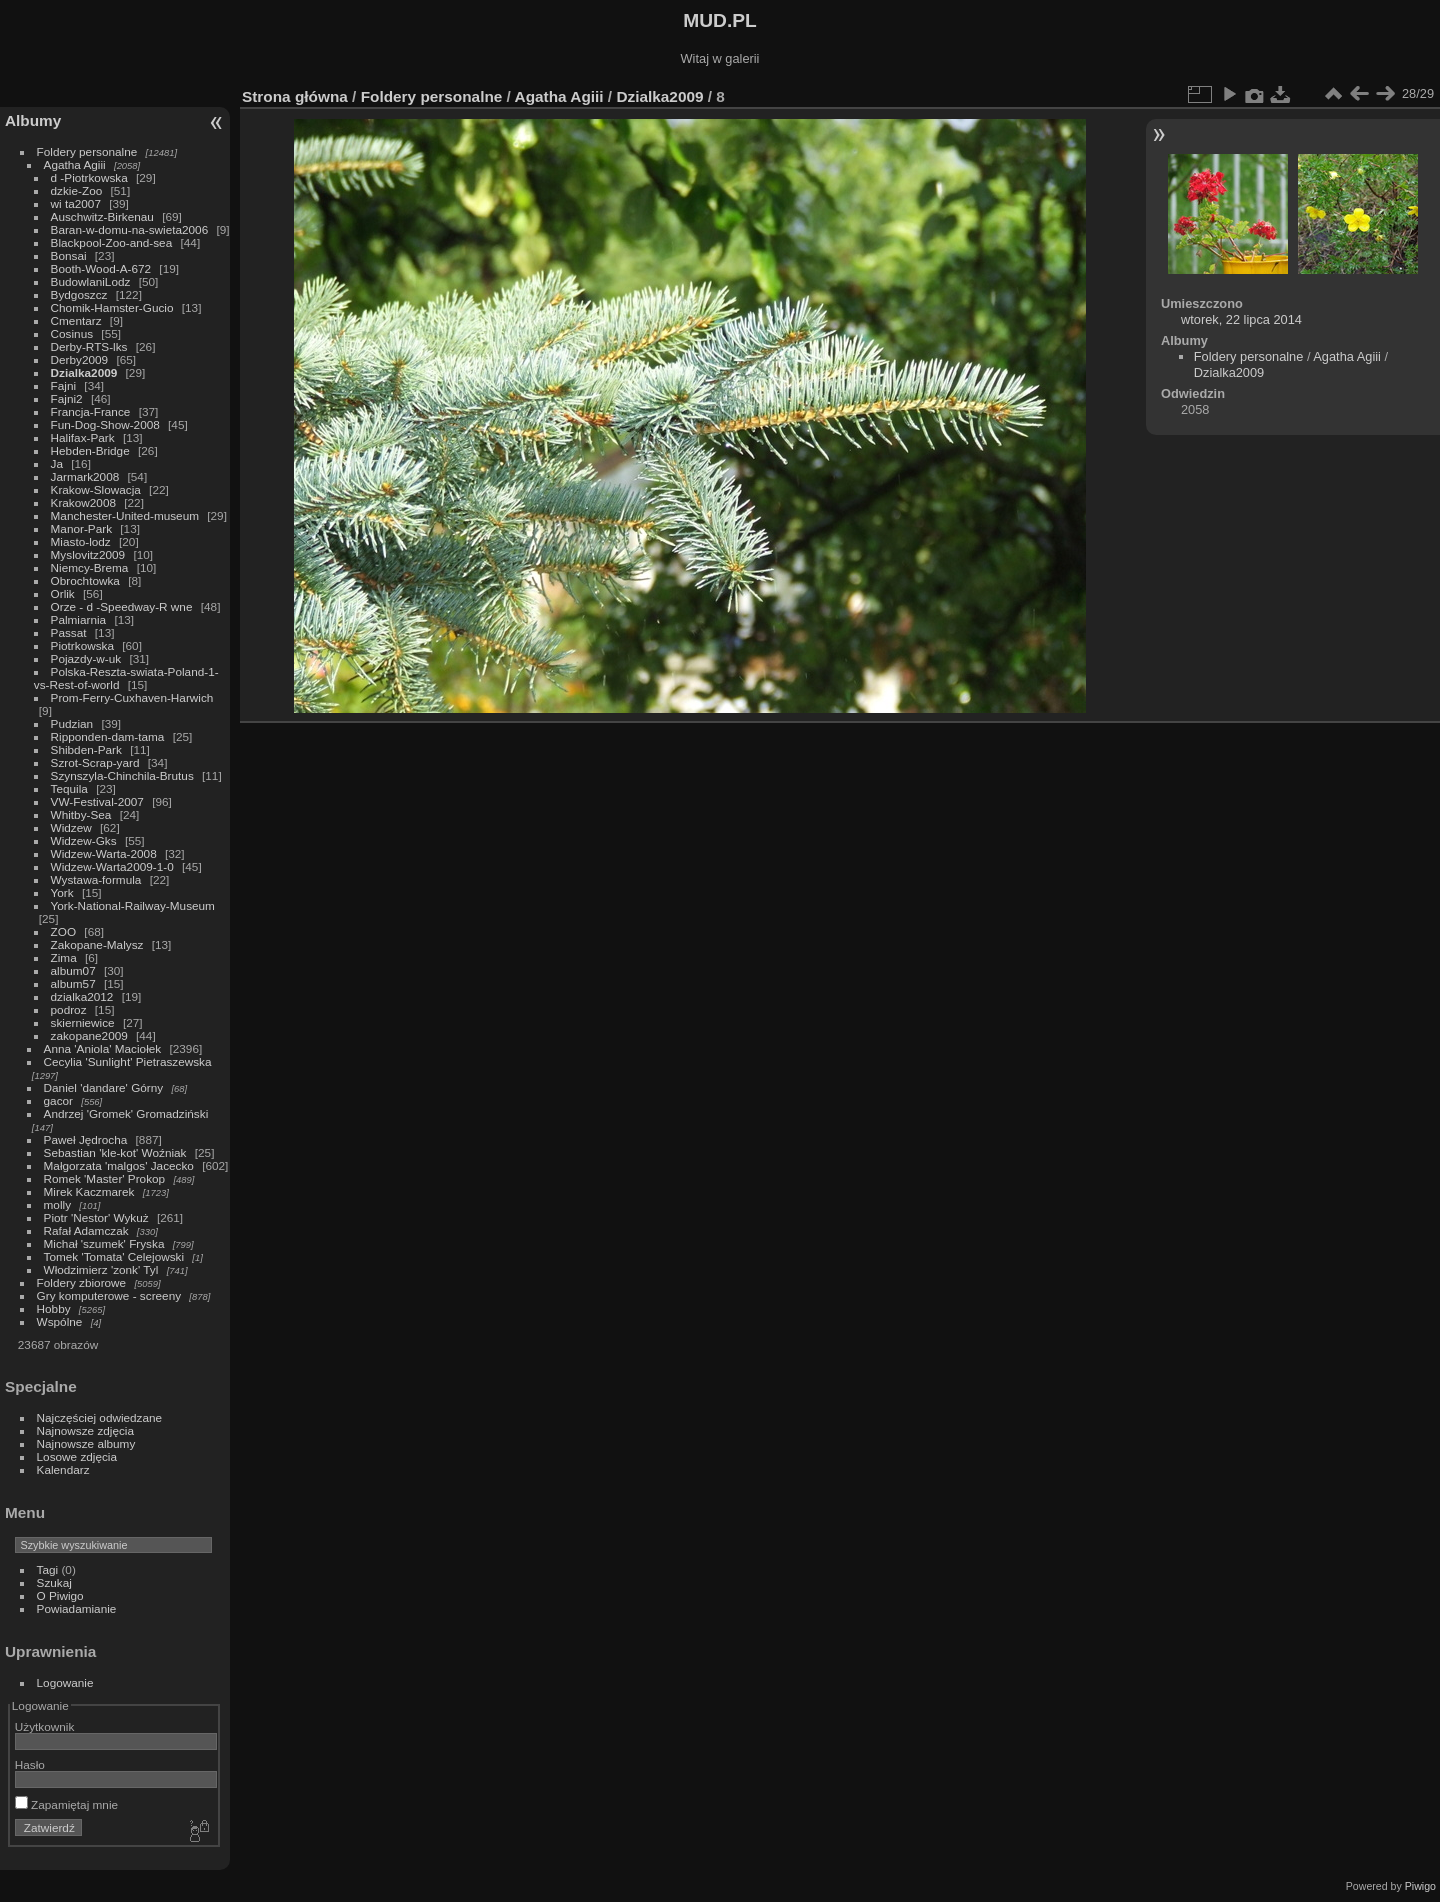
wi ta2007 (76, 203)
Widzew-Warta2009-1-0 (112, 866)
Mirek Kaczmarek (89, 1191)
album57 (73, 983)
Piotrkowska (82, 645)
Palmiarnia (79, 619)
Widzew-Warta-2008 (104, 853)
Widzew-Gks (84, 840)
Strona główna (295, 96)
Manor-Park (81, 528)
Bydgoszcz (79, 294)
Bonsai (69, 255)
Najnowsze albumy (86, 1443)
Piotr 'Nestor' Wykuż (96, 1217)
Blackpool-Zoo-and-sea (112, 242)
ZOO (64, 931)
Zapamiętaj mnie (66, 1804)
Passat (69, 632)
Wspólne (60, 1321)
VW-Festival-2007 (97, 801)
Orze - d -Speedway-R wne (122, 606)
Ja (57, 463)
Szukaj (54, 1582)
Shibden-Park (86, 749)
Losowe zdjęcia (77, 1456)
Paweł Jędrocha (86, 1139)
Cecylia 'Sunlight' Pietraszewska (128, 1061)
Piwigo (1420, 1886)
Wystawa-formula (96, 879)
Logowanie (65, 1682)
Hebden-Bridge (90, 450)
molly (57, 1204)
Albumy (33, 120)
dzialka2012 (82, 996)
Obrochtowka (85, 580)
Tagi (48, 1569)
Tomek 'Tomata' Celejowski (114, 1256)
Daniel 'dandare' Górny (104, 1087)
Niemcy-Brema (90, 567)
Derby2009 (80, 359)
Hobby (54, 1308)
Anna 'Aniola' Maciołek (103, 1048)
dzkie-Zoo (77, 190)
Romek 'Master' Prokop (105, 1178)
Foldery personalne (87, 151)
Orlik (63, 593)
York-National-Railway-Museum (133, 905)
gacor (58, 1100)
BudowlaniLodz (91, 281)
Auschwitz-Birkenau (102, 216)
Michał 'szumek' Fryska (104, 1243)
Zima (64, 957)
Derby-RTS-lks (89, 346)
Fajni (64, 385)
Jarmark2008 (85, 476)
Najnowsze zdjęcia (85, 1430)
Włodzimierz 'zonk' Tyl (101, 1269)
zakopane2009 (89, 1035)
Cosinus (72, 333)
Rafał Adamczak (86, 1230)
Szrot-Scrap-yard (95, 762)
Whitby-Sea (81, 814)
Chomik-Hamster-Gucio (112, 307)
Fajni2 (67, 398)
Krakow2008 (83, 502)
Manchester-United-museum (125, 515)
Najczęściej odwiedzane (100, 1417)
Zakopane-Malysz (97, 944)
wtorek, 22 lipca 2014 (1241, 319)
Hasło (30, 1764)
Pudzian (72, 723)
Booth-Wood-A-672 (101, 268)
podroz (69, 1009)
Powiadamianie (77, 1608)
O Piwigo (60, 1595)
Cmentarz (76, 320)
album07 (73, 970)
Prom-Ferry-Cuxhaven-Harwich (132, 697)
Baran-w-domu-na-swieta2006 (130, 229)
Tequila (69, 788)
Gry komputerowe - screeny (109, 1295)
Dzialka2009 (84, 372)
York (62, 892)
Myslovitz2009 (88, 554)
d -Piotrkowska (89, 177)
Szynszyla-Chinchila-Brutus (122, 775)
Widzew (71, 827)
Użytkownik (45, 1726)
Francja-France (91, 411)
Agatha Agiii (75, 164)
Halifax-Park (83, 437)
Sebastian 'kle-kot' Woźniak (115, 1152)
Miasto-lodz (81, 541)
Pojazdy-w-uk (86, 658)
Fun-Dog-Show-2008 (105, 424)
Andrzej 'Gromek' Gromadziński (126, 1113)
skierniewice (83, 1022)
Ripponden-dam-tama (108, 736)
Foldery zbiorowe (82, 1282)
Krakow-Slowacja (96, 489)
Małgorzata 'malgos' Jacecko (119, 1165)
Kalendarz (63, 1469)
